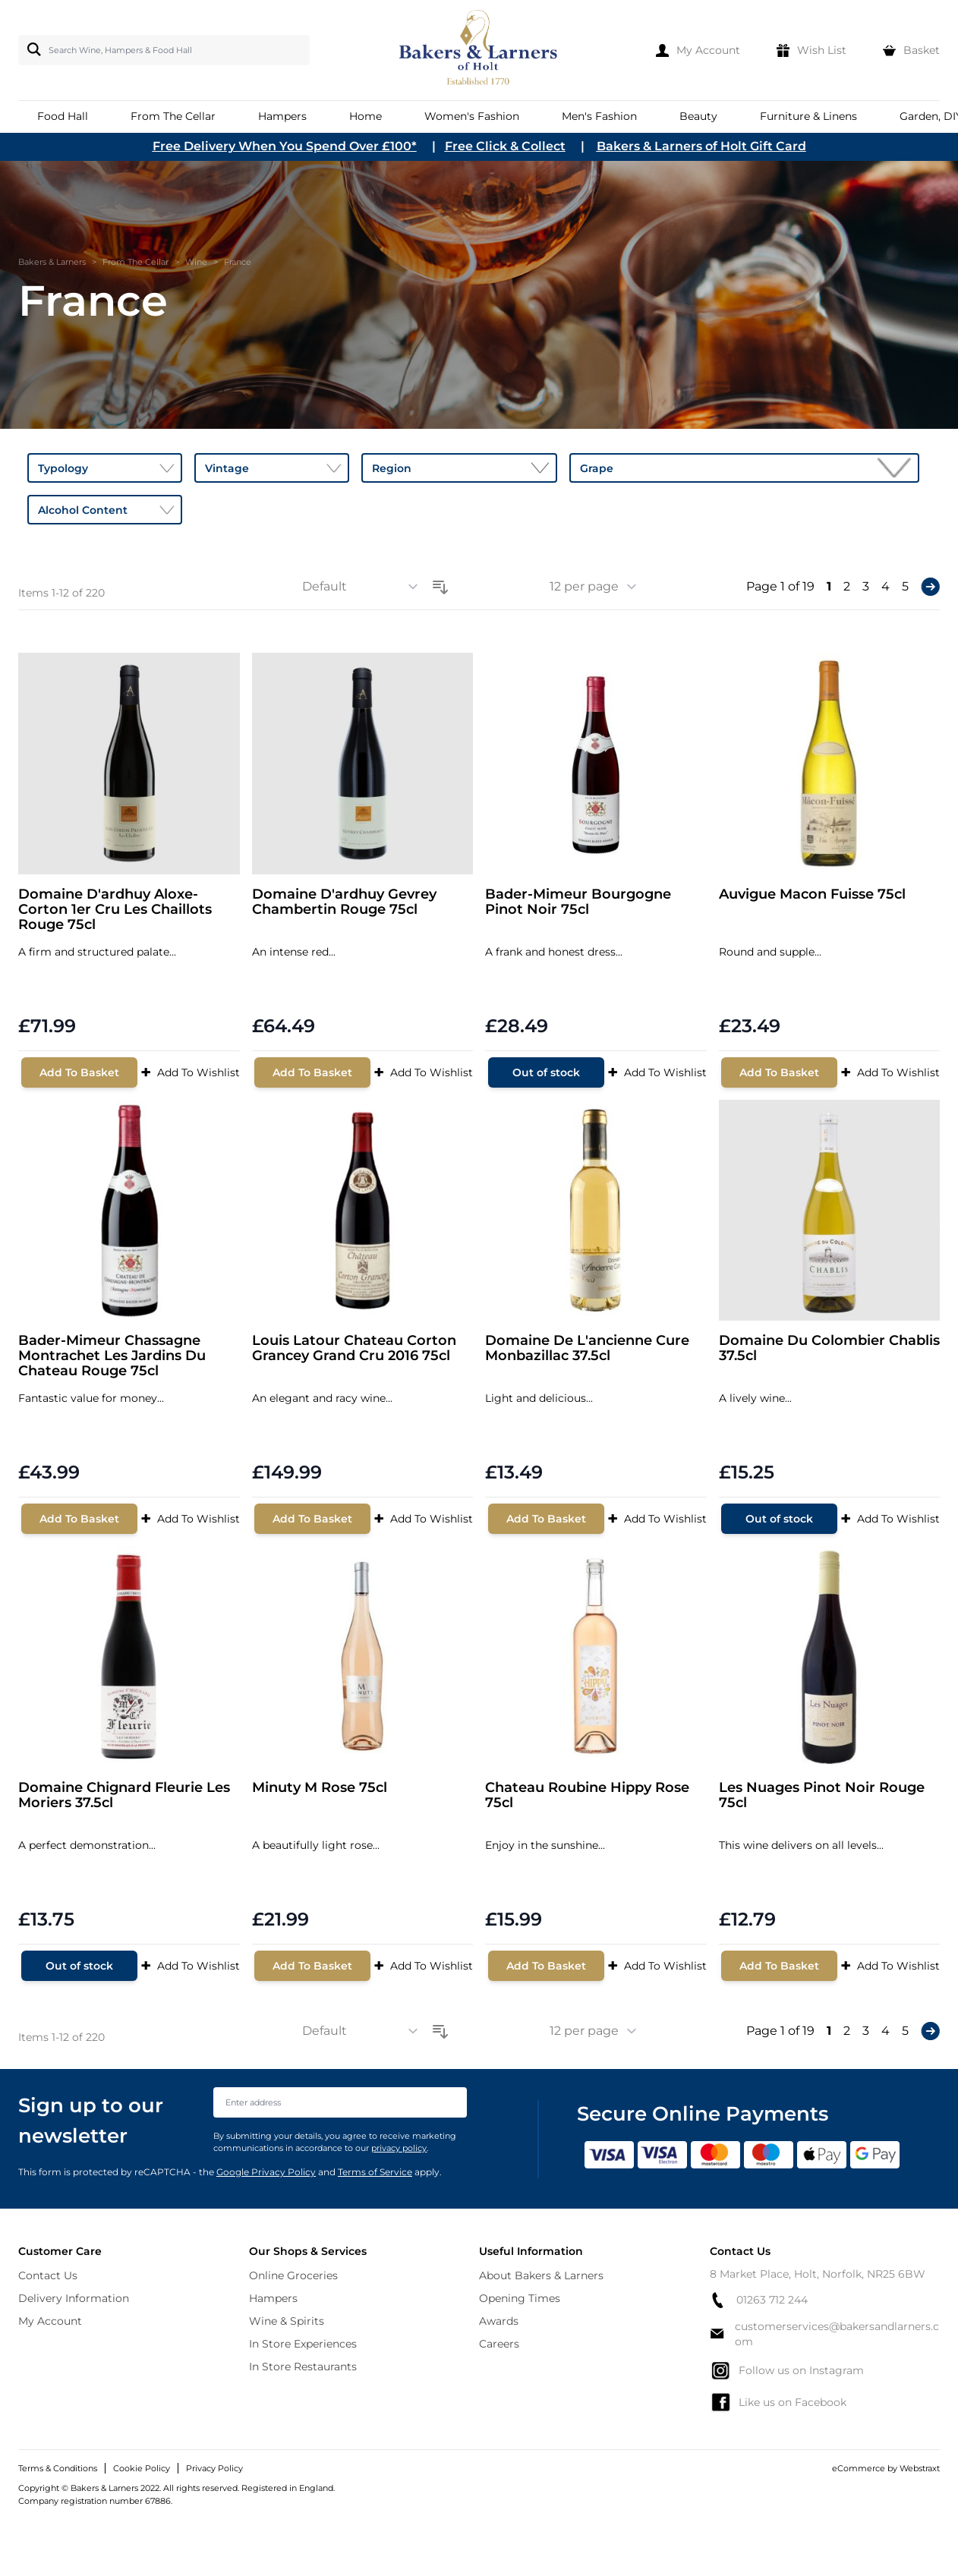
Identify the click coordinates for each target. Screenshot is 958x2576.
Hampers (273, 2298)
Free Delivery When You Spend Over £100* (285, 146)
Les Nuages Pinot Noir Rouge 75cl (822, 1795)
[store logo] (479, 50)
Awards (498, 2321)
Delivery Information (73, 2298)
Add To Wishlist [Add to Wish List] (190, 1072)
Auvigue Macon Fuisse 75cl (812, 894)
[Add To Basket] (79, 1072)
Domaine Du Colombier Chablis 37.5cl (829, 1348)
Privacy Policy (214, 2468)
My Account (50, 2321)
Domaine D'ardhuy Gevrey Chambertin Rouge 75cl (344, 902)
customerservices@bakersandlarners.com (824, 2333)
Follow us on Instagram (787, 2370)
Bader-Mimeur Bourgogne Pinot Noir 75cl (578, 902)
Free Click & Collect (505, 146)
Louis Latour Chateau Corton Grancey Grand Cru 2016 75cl (354, 1348)
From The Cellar (135, 262)
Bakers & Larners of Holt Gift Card (701, 146)
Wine (196, 262)
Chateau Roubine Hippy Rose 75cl (587, 1795)
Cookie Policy (141, 2468)
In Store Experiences (303, 2344)
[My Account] (698, 50)
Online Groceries (293, 2275)
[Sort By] (365, 587)
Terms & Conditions (57, 2468)
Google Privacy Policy (266, 2172)
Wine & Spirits (286, 2321)
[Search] (31, 49)
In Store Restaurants (303, 2366)
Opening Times (519, 2298)
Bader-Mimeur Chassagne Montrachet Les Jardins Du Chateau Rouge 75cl (112, 1356)
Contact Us (47, 2275)
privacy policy (399, 2148)
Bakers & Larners (52, 262)
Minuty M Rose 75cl (319, 1788)
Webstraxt (920, 2468)
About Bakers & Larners (541, 2275)
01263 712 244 (759, 2300)
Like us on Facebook (778, 2402)
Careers (499, 2344)
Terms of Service (375, 2172)
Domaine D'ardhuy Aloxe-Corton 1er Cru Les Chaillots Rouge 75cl (115, 909)
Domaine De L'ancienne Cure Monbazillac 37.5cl (587, 1348)
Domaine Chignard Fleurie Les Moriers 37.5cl (124, 1795)
